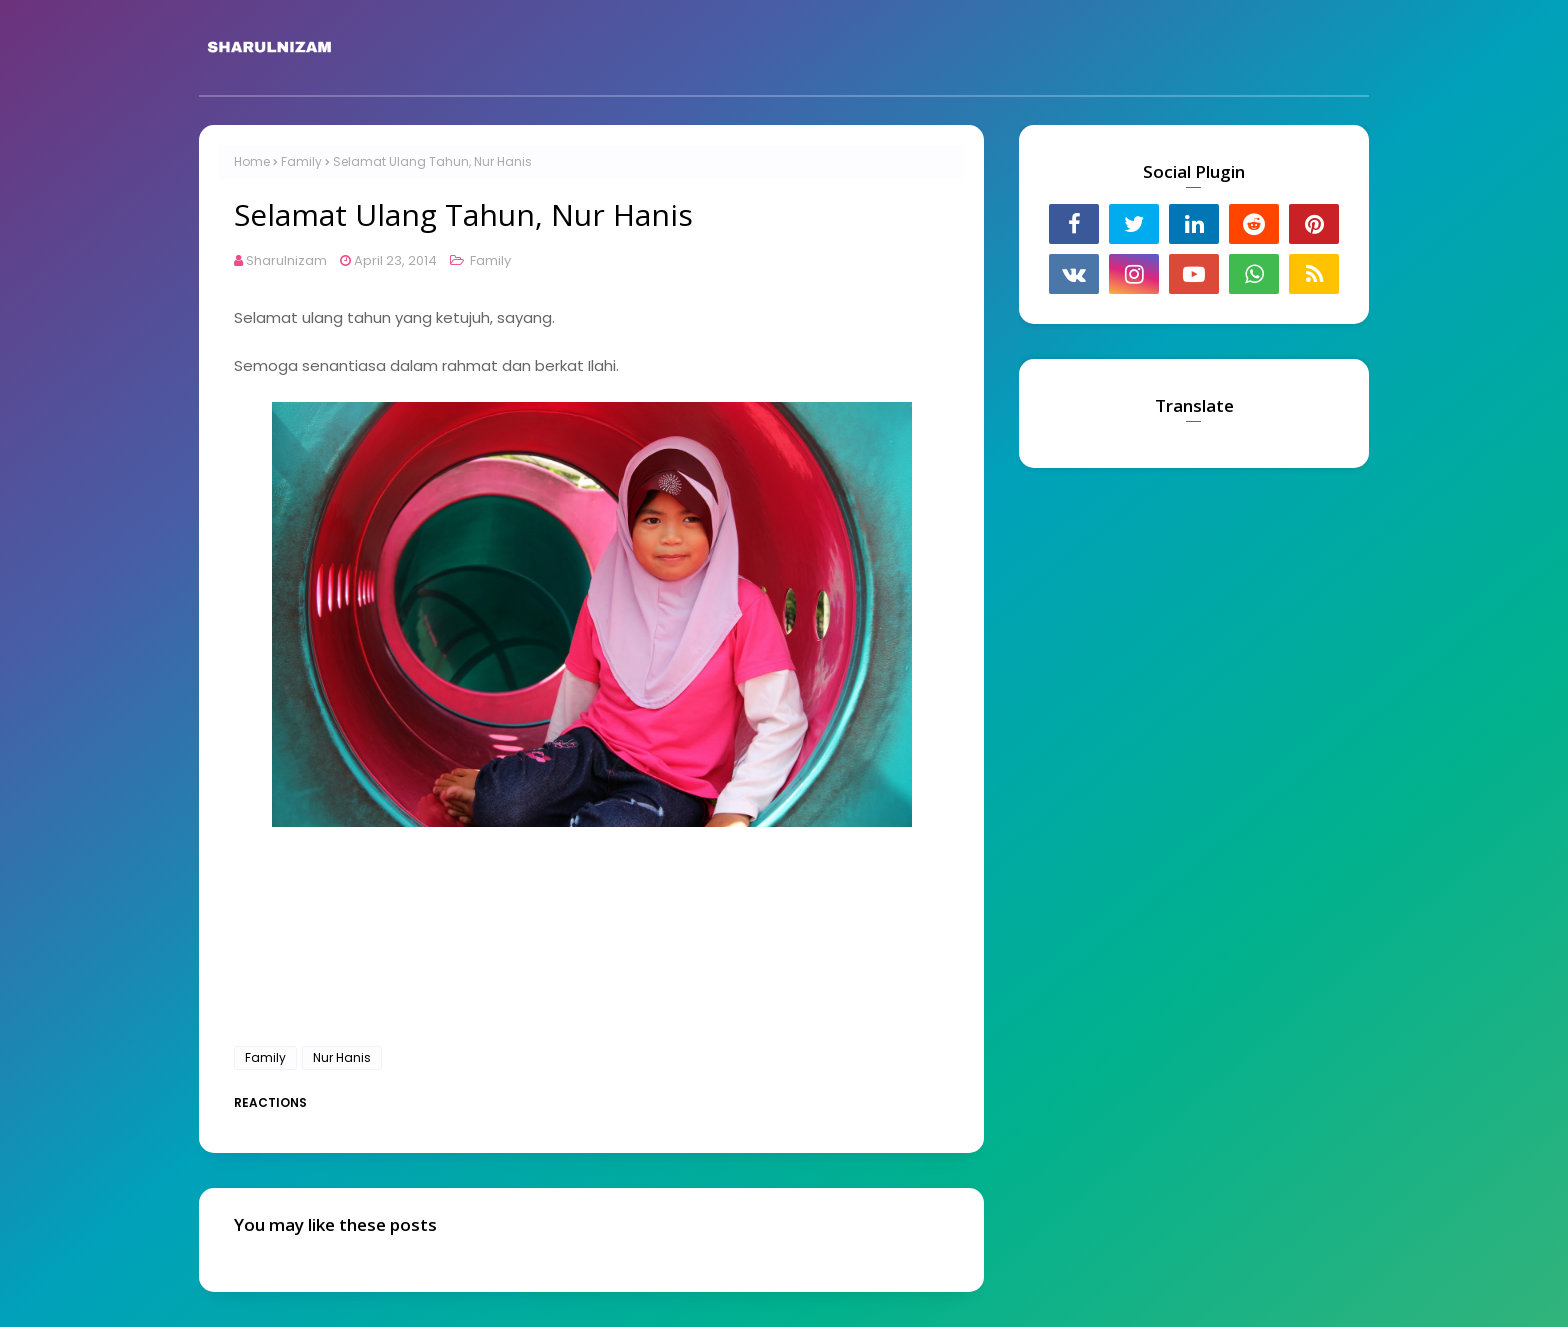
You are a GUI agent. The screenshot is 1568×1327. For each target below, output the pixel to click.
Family (301, 161)
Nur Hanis (342, 1057)
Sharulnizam (286, 260)
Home (252, 161)
